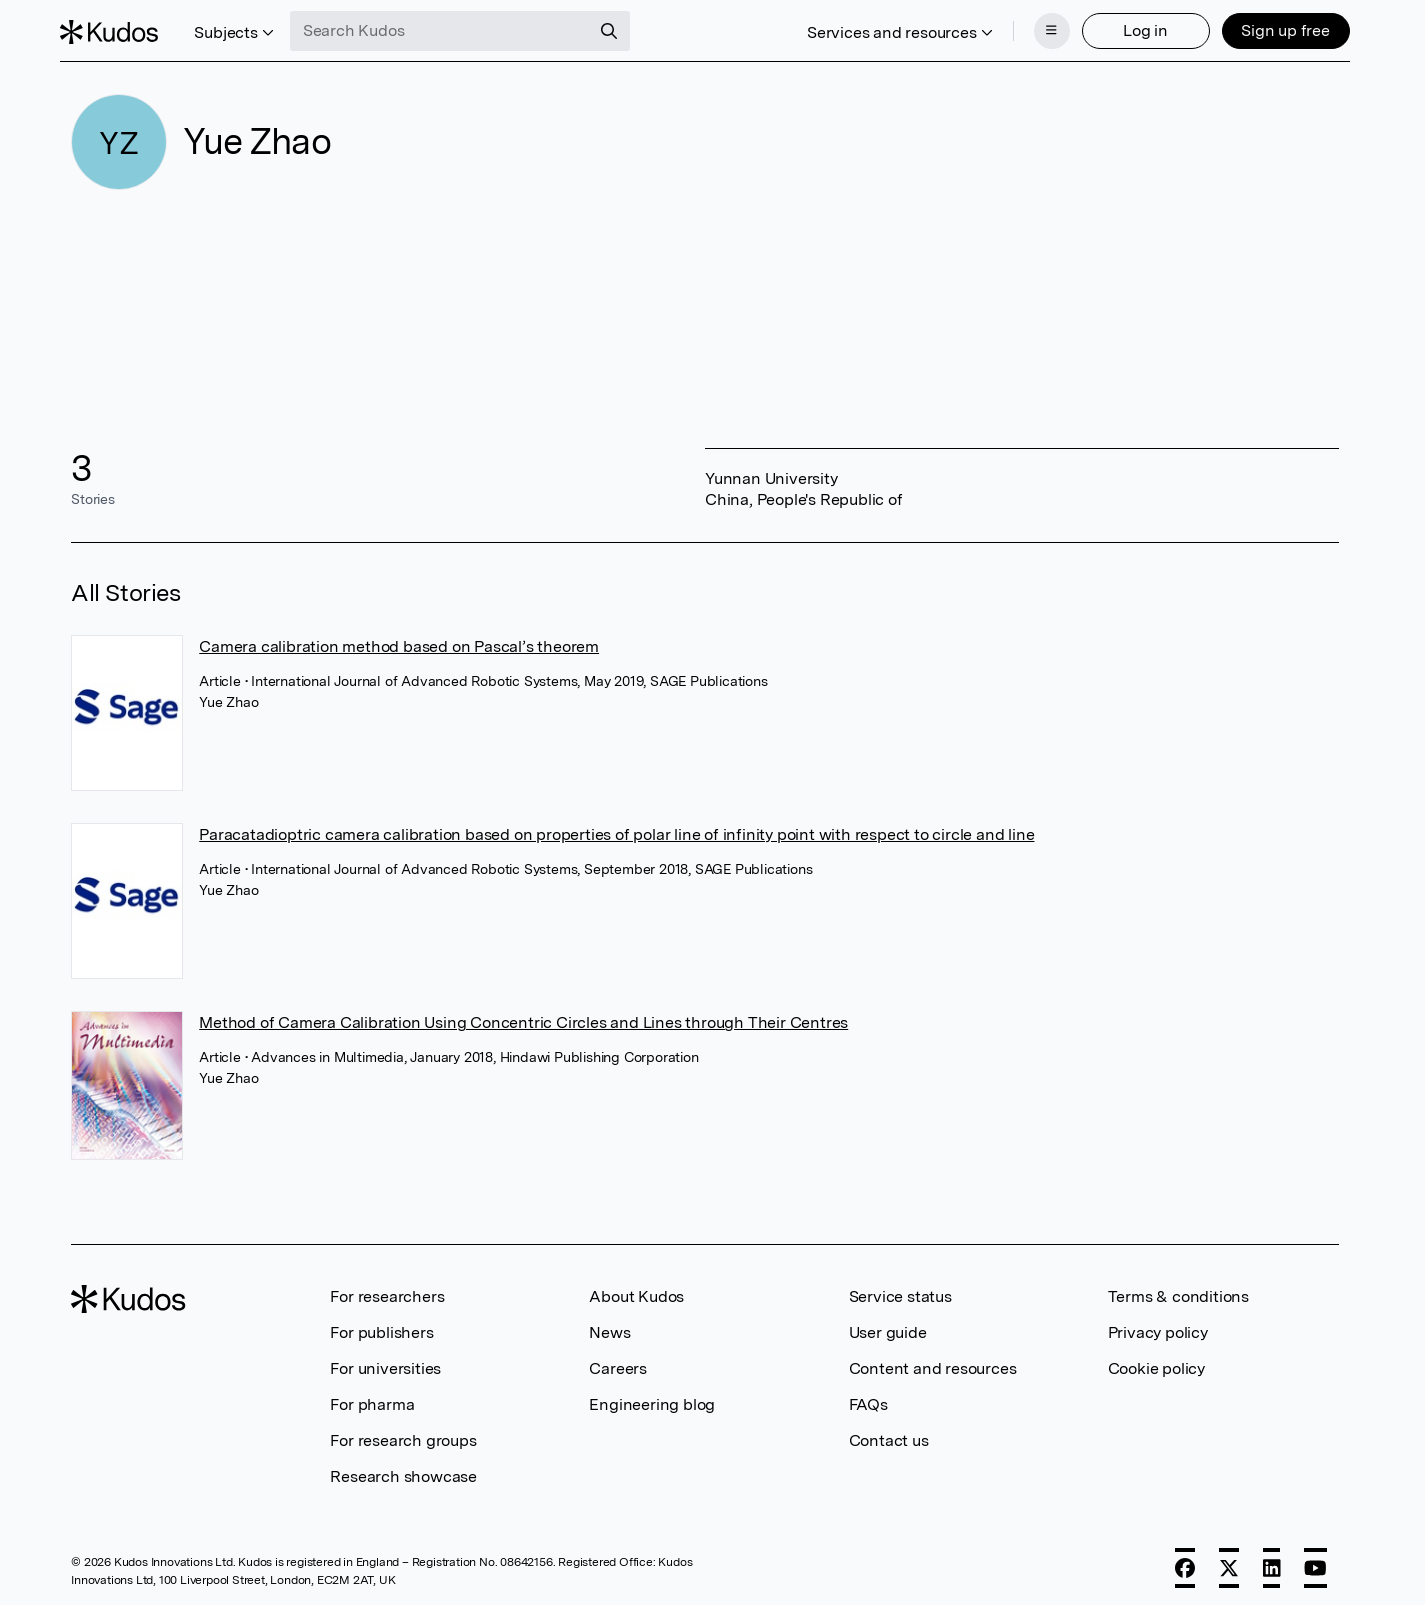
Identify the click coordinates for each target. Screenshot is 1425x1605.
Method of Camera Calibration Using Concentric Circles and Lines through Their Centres (523, 1016)
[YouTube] (1315, 1562)
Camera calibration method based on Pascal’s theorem (399, 640)
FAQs (868, 1398)
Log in (1134, 27)
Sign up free (1274, 27)
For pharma (372, 1398)
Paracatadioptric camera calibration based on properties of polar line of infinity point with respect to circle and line (616, 828)
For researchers (387, 1290)
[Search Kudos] (451, 28)
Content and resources (933, 1362)
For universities (385, 1362)
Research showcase (403, 1470)
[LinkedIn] (1272, 1562)
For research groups (403, 1434)
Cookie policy (1156, 1362)
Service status (900, 1290)
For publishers (381, 1326)
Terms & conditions (1178, 1290)
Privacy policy (1158, 1326)
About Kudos (636, 1290)
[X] (1229, 1562)
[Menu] (1041, 28)
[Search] (620, 28)
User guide (888, 1326)
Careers (618, 1362)
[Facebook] (1185, 1562)
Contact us (889, 1434)
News (609, 1326)
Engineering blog (652, 1398)
